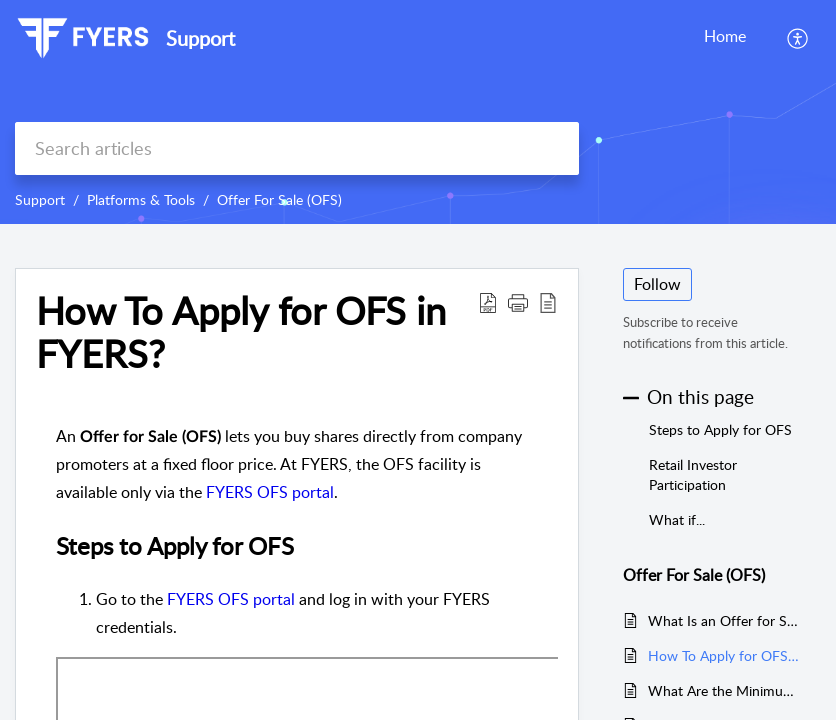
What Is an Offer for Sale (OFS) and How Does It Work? (724, 620)
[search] (297, 148)
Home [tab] (725, 36)
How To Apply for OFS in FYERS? (241, 333)
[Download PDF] (488, 302)
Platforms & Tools (141, 199)
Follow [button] (657, 284)
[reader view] (548, 302)
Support (40, 199)
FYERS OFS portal (270, 492)
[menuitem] (798, 38)
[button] (518, 302)
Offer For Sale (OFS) (279, 199)
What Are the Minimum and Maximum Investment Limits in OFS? (724, 690)
